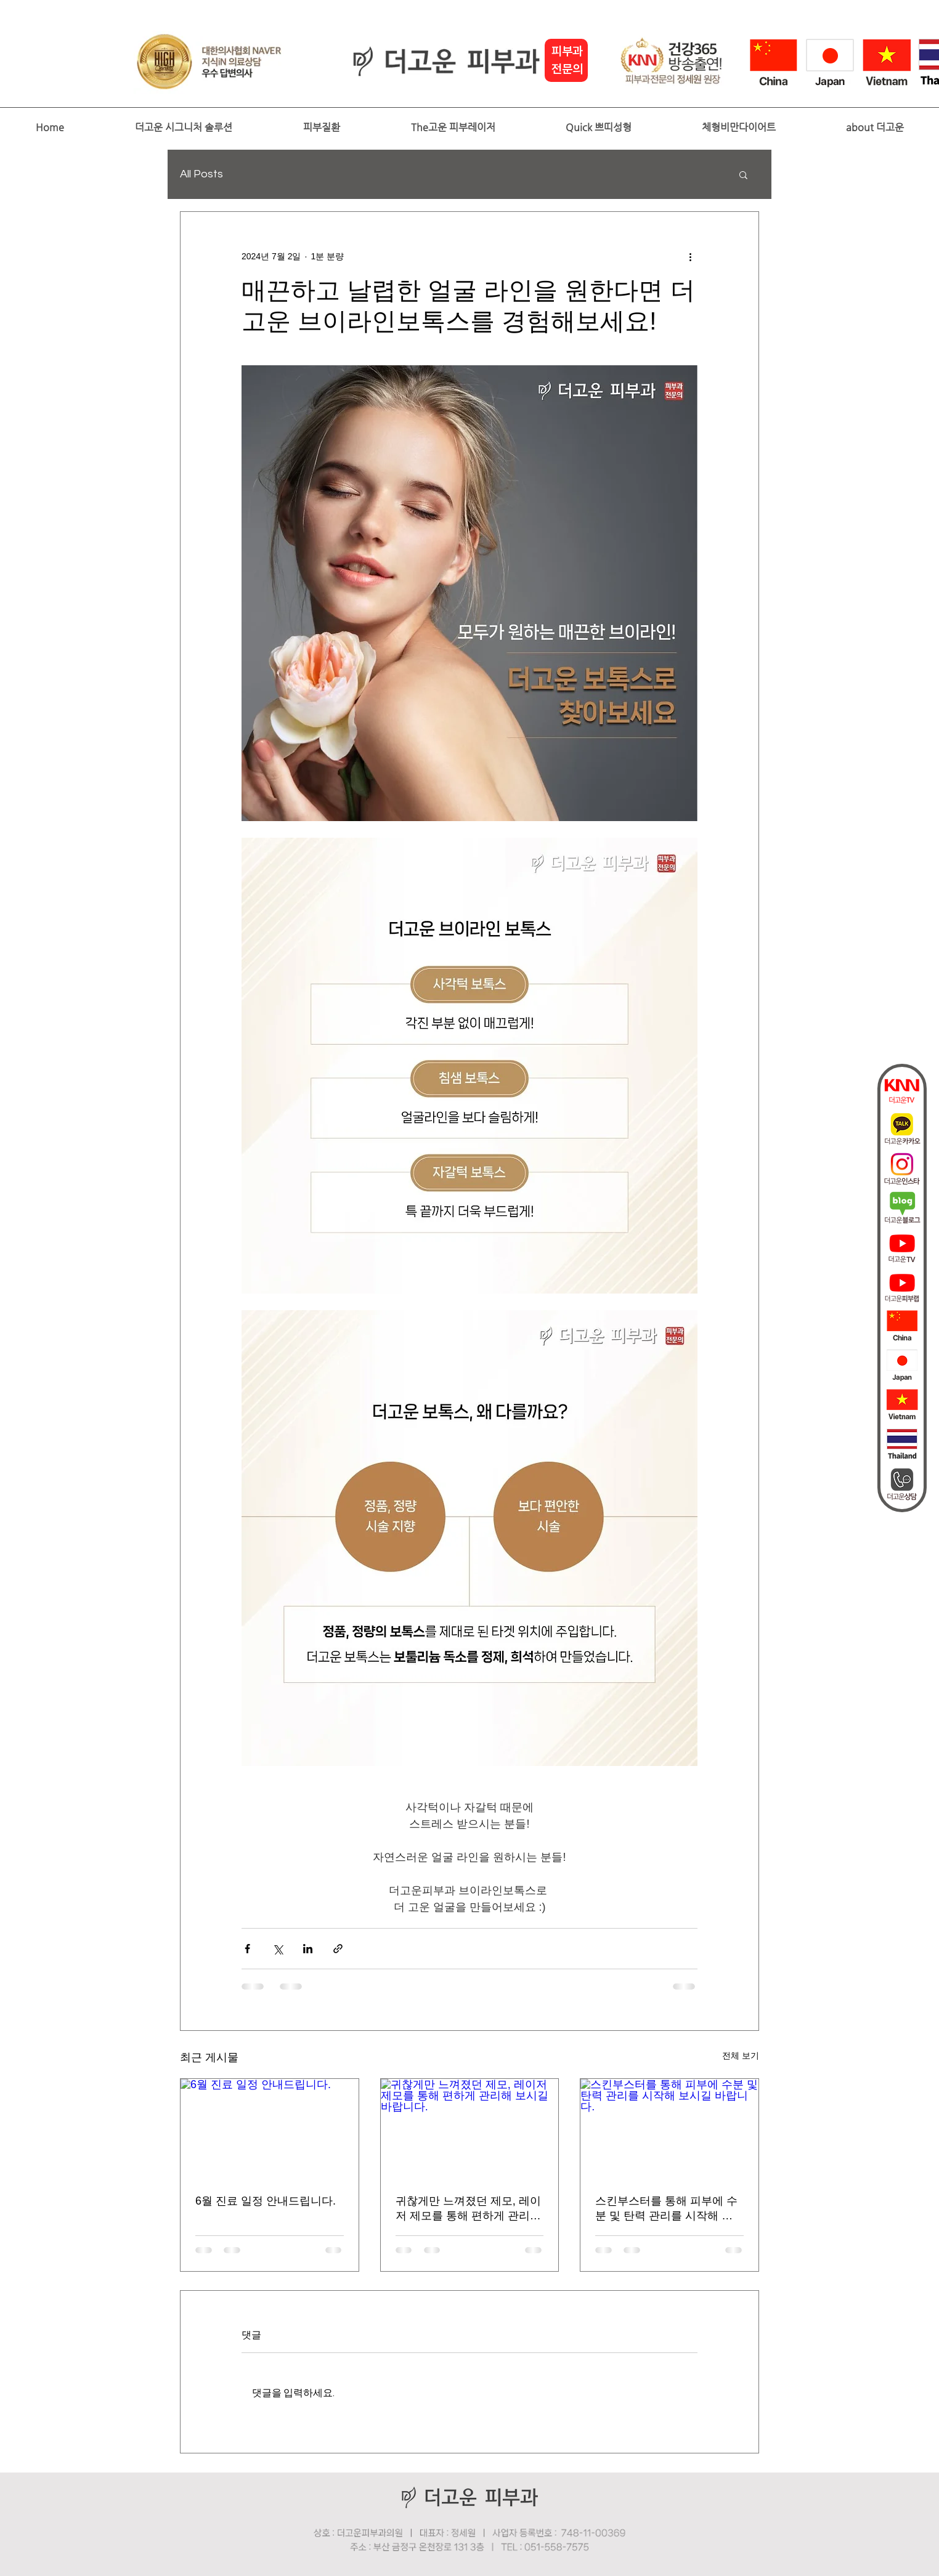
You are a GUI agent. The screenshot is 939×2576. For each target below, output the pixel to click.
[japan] (902, 1365)
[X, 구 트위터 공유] (277, 1948)
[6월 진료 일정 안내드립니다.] (270, 2129)
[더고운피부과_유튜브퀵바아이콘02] (902, 1286)
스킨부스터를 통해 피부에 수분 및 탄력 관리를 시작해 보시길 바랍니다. (666, 2209)
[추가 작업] (690, 256)
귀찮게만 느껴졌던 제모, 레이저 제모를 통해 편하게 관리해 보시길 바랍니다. (468, 2209)
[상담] (902, 1483)
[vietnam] (902, 1405)
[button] (183, 127)
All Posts (201, 174)
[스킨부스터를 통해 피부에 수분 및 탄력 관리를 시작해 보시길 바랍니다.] (669, 2129)
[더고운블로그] (902, 1207)
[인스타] (902, 1168)
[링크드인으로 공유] (308, 1948)
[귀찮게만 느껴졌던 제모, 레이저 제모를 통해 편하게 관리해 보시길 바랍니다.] (470, 2129)
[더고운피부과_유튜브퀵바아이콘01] (902, 1247)
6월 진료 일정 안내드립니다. (265, 2201)
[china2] (902, 1326)
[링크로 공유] (338, 1948)
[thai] (902, 1444)
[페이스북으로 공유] (247, 1948)
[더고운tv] (902, 1089)
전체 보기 (740, 2055)
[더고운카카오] (902, 1129)
